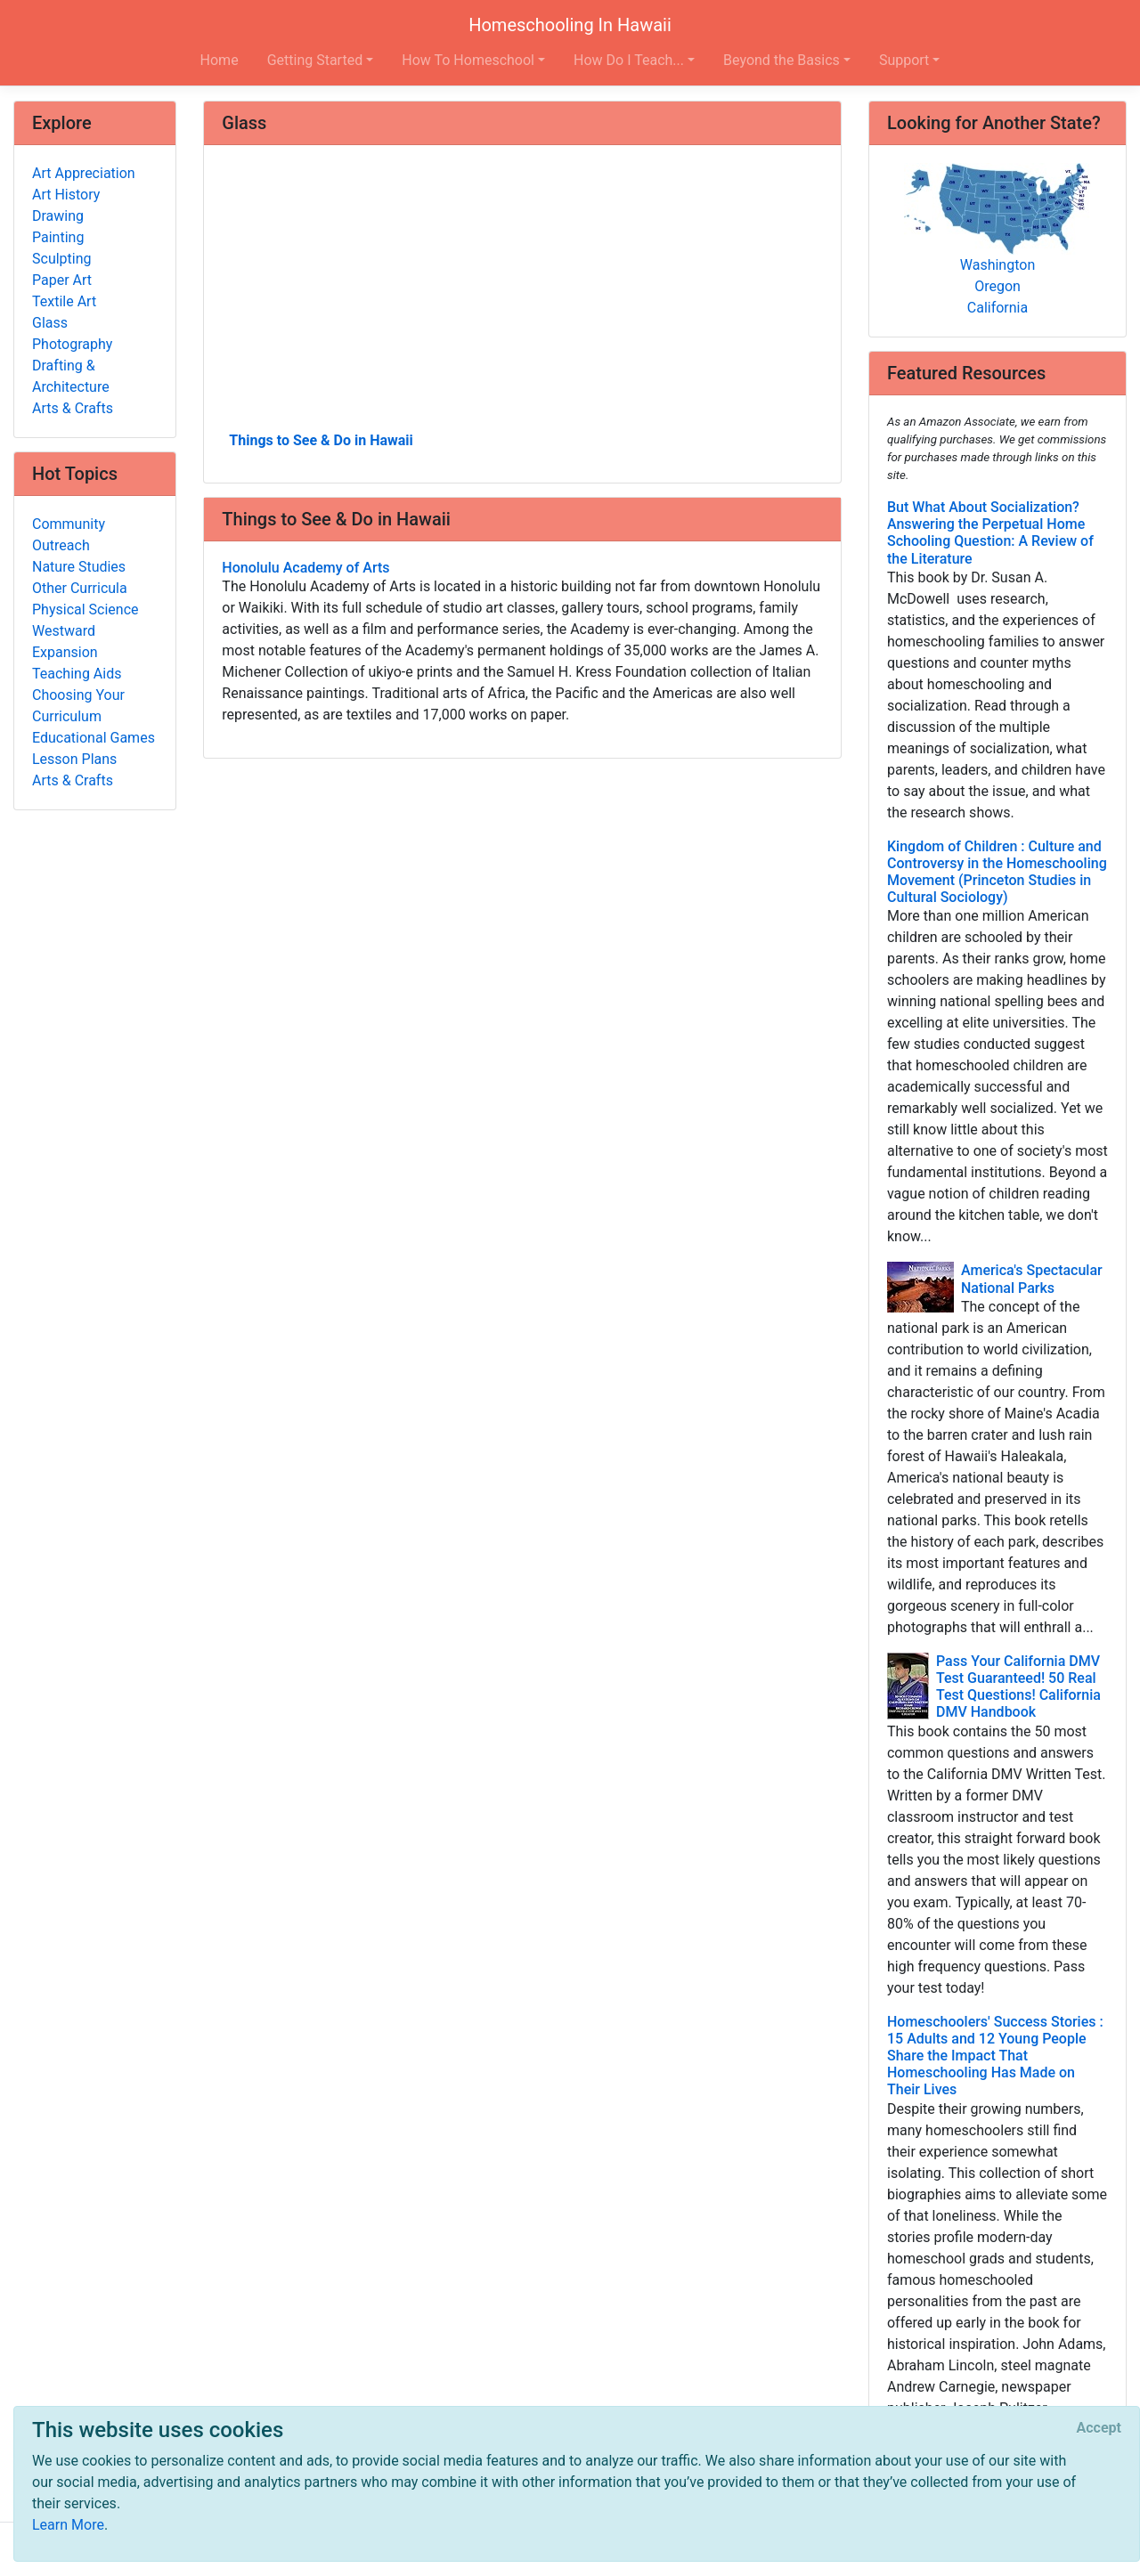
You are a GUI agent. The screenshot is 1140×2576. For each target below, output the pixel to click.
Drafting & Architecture (71, 376)
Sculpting (62, 258)
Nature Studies (79, 566)
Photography (72, 344)
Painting (58, 237)
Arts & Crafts (72, 408)
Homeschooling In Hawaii (570, 25)
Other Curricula (79, 588)
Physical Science (85, 609)
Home (219, 60)
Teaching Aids (76, 673)
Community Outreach (68, 535)
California (997, 307)
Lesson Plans (74, 759)
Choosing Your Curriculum (78, 706)
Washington (997, 264)
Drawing (58, 215)
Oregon (997, 286)
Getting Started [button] (315, 60)
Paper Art (62, 280)
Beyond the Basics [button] (781, 60)
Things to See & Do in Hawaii (320, 440)
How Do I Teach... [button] (629, 60)
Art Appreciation (83, 173)
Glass (50, 322)
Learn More (68, 2524)
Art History (66, 194)
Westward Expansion (65, 641)
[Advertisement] (522, 294)
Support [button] (904, 60)
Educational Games (93, 737)
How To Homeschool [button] (468, 60)
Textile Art (64, 301)
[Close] (1099, 2428)
